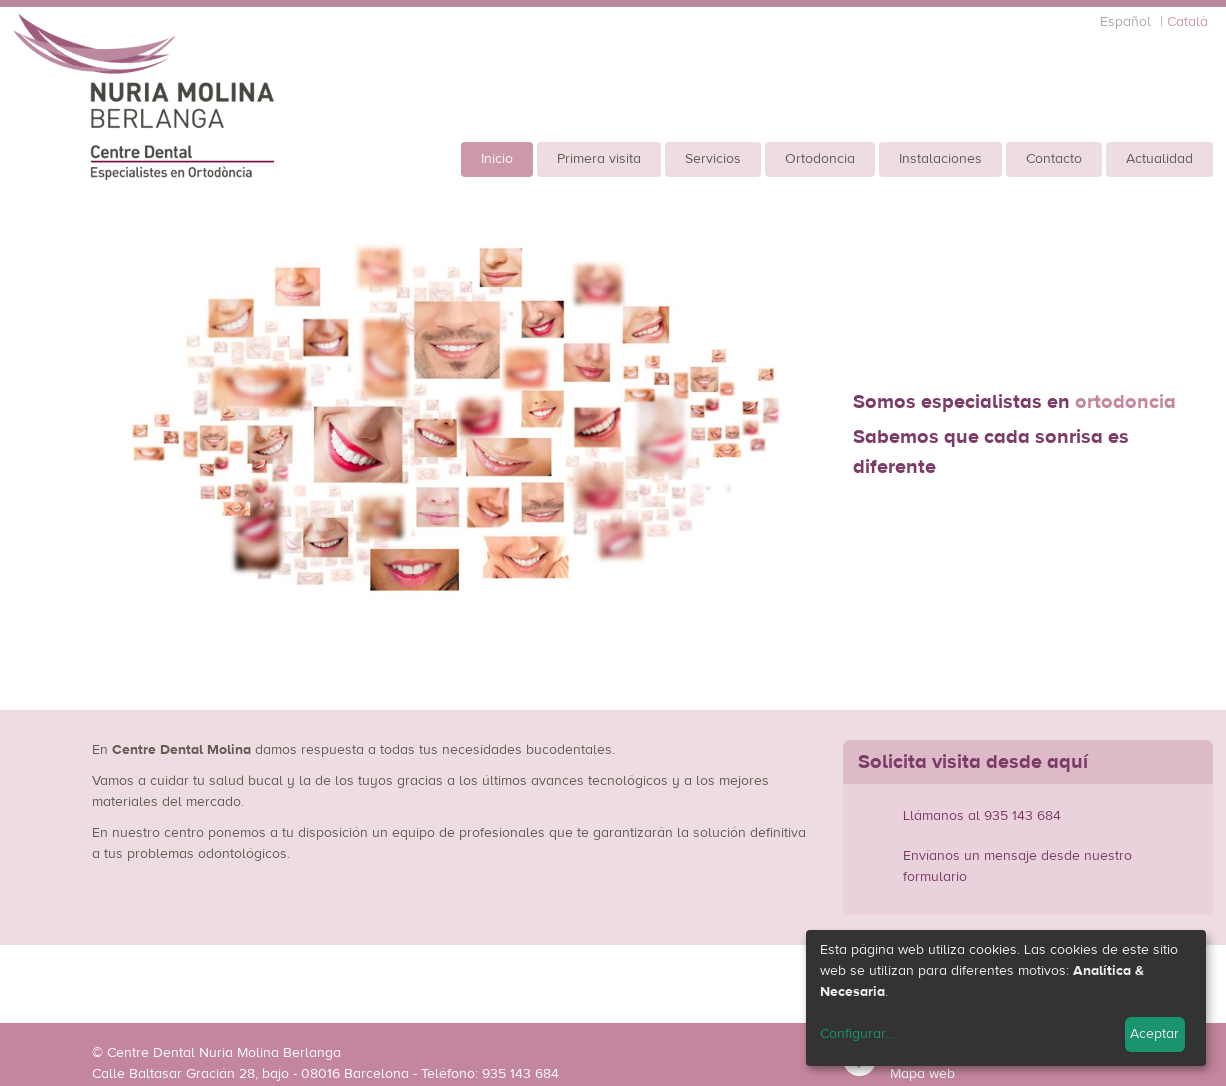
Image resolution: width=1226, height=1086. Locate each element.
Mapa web (922, 1074)
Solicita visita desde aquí (973, 761)
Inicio (497, 159)
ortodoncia (1125, 401)
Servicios (713, 159)
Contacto (1054, 159)
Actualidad (1159, 159)
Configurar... (857, 1034)
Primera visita (599, 159)
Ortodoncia (820, 159)
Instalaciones (940, 159)
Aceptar (1154, 1034)
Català (1187, 22)
